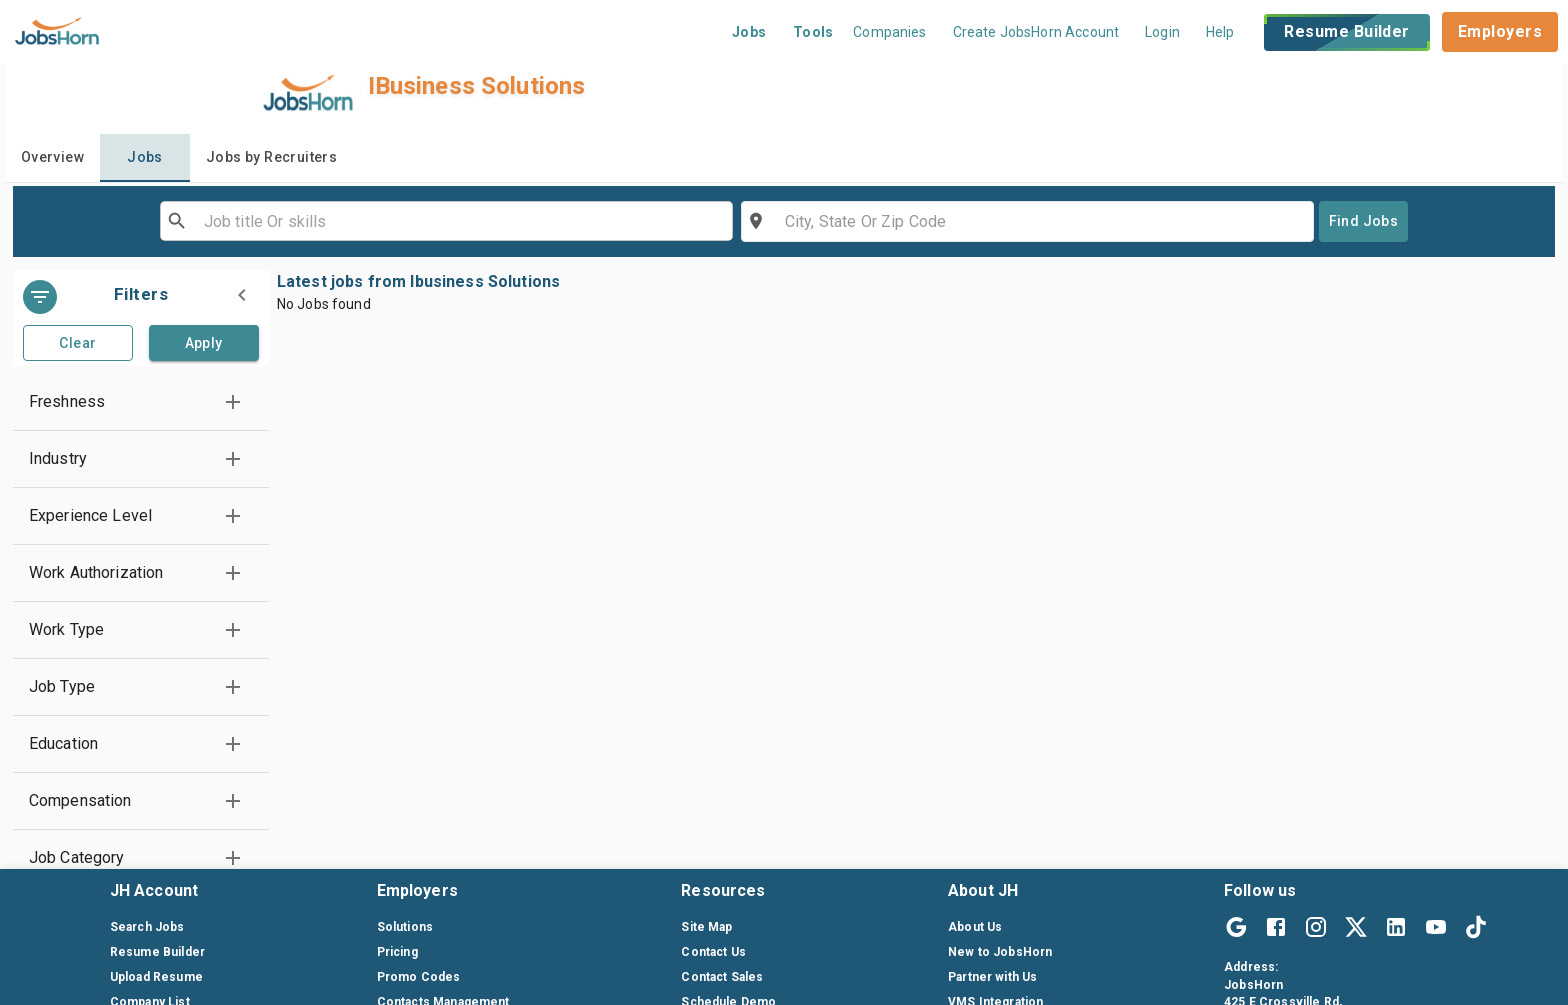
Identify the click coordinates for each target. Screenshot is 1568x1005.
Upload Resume (156, 977)
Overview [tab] (52, 157)
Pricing (397, 952)
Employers (1500, 31)
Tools (813, 32)
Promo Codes (419, 977)
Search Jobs (147, 927)
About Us (975, 927)
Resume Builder (1346, 32)
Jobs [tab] (145, 157)
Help (1220, 32)
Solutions (405, 927)
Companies (889, 32)
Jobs (749, 32)
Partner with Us (992, 977)
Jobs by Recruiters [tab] (271, 157)
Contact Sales (722, 977)
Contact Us (713, 952)
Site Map (706, 927)
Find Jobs (1364, 221)
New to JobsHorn (1000, 952)
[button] (141, 402)
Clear (77, 343)
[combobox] (445, 221)
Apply (204, 343)
